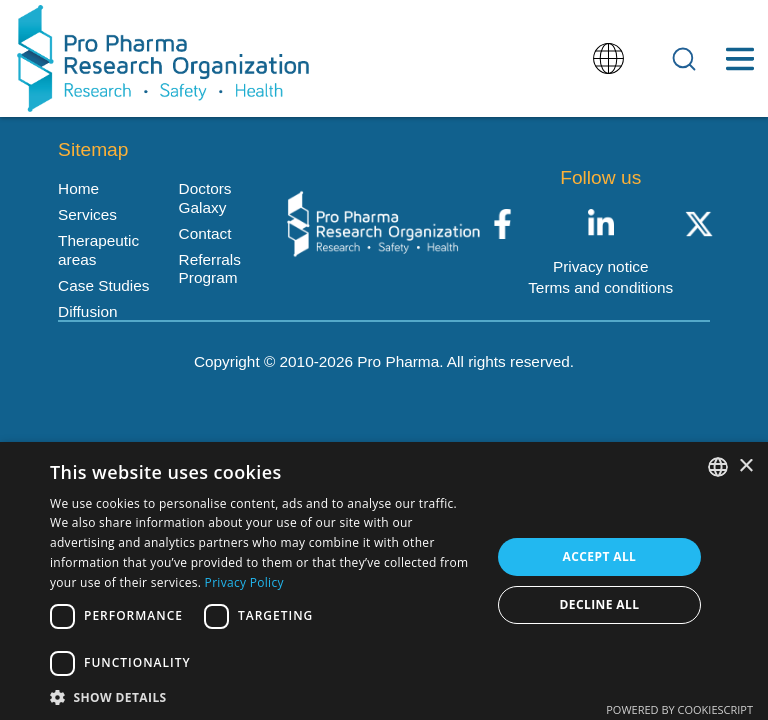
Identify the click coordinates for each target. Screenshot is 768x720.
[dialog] (384, 581)
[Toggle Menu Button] (739, 59)
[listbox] (718, 467)
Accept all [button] (600, 556)
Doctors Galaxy (205, 197)
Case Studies (103, 285)
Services (87, 214)
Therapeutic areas (98, 249)
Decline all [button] (600, 604)
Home (78, 188)
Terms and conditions (600, 287)
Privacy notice (601, 266)
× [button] (745, 466)
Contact (205, 233)
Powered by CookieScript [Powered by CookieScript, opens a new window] (679, 709)
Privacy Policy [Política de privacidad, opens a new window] (244, 582)
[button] (264, 696)
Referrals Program (210, 268)
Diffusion (87, 311)
